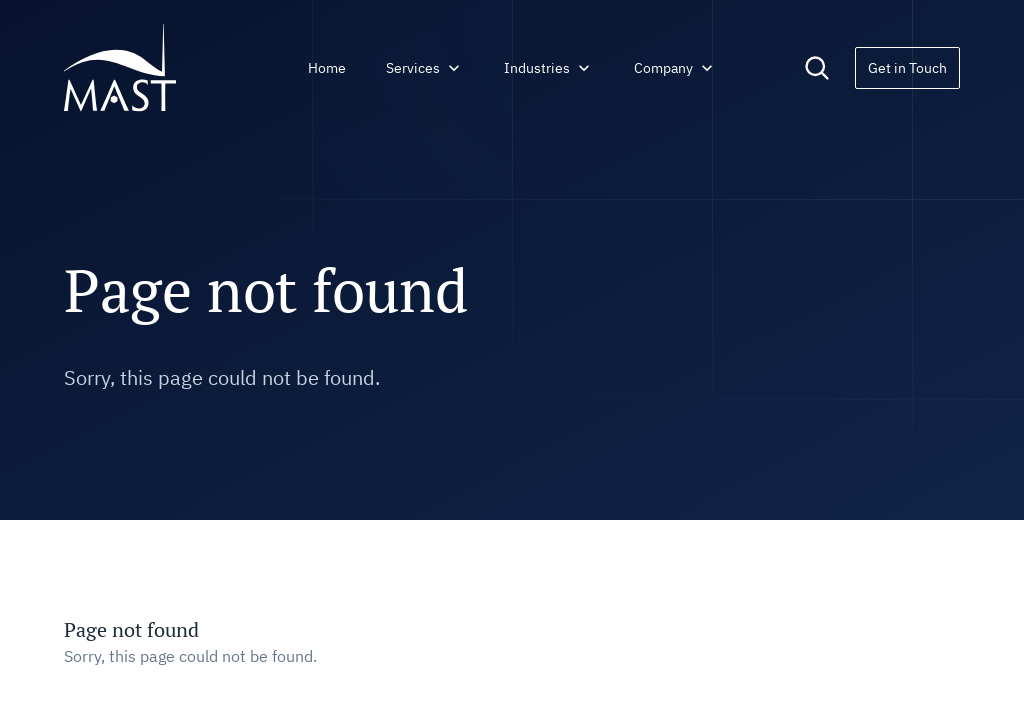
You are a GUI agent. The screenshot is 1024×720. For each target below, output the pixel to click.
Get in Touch (907, 68)
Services (425, 68)
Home (327, 68)
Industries (549, 68)
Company (675, 68)
